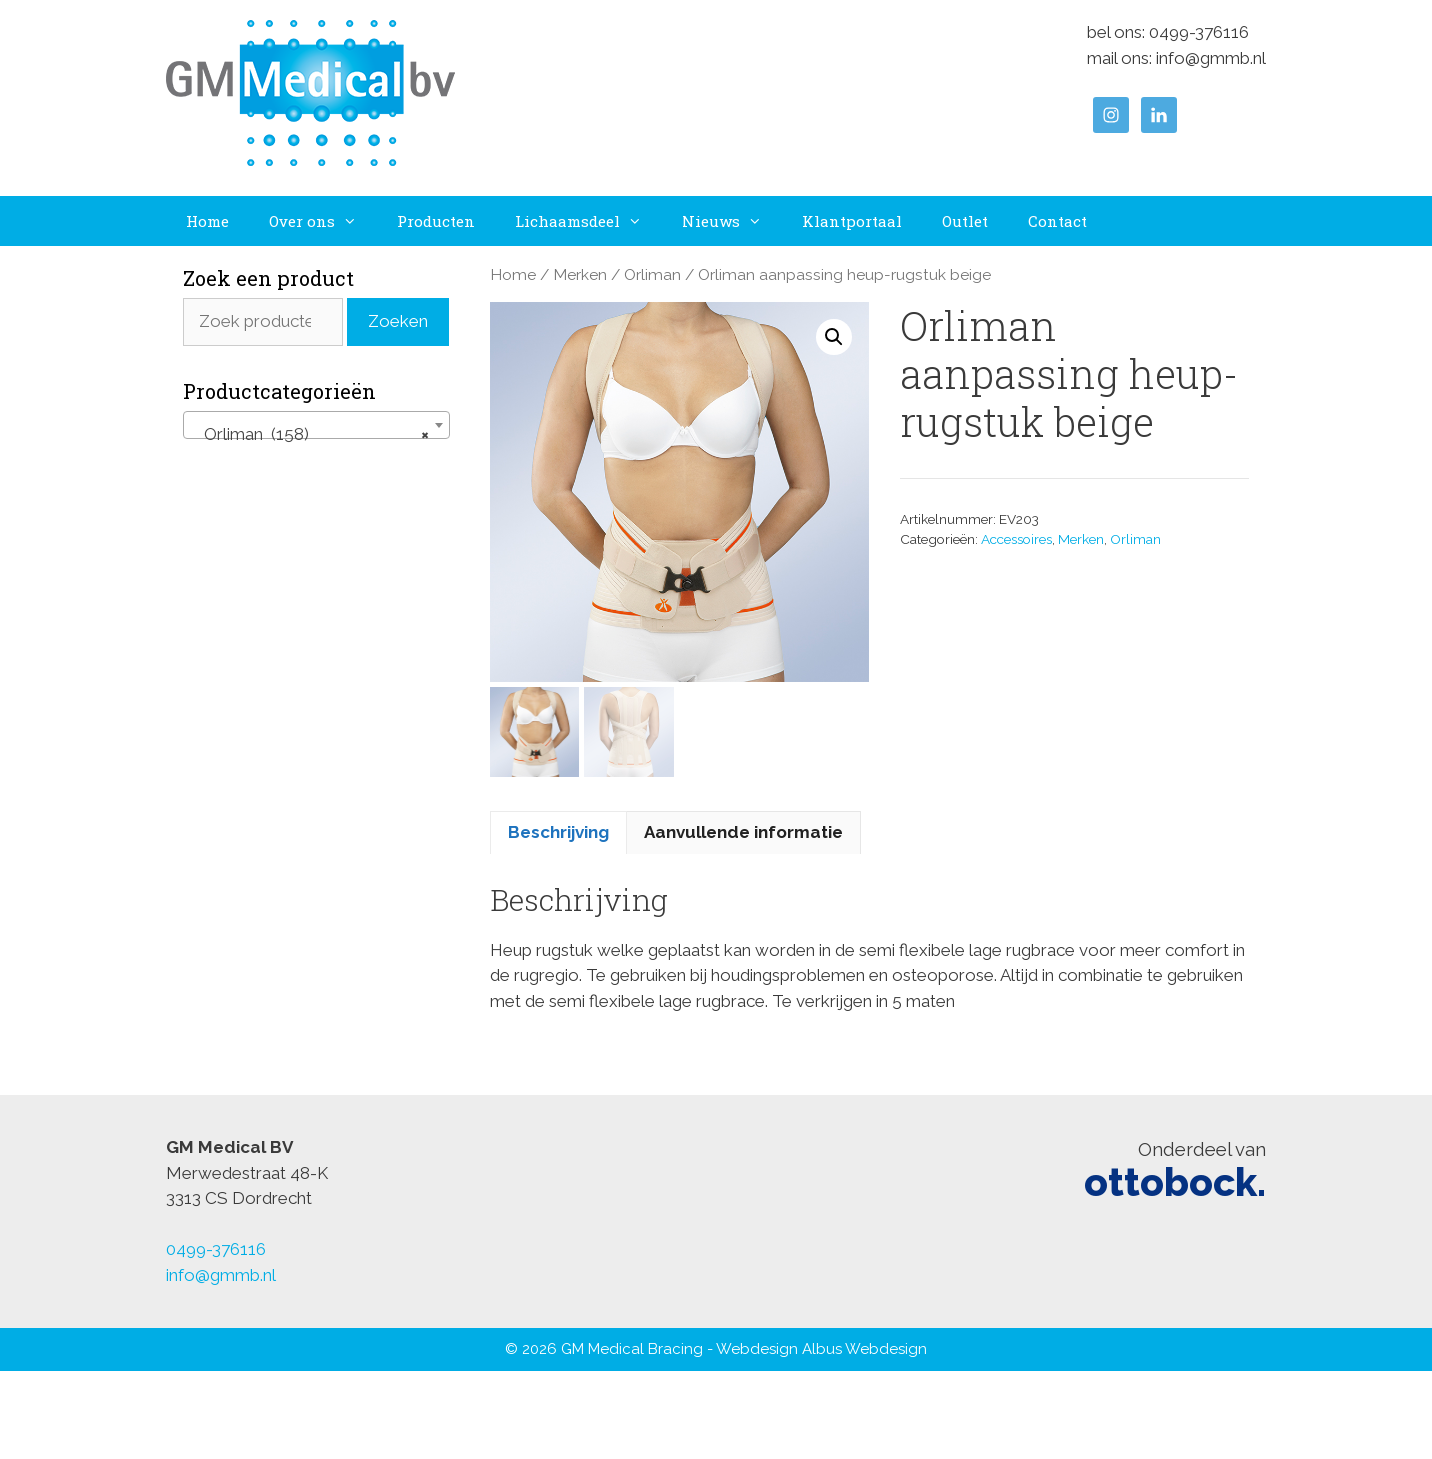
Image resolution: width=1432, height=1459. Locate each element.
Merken (580, 274)
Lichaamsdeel (588, 221)
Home (207, 221)
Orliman (652, 274)
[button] (834, 337)
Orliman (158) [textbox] (310, 434)
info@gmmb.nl (1211, 58)
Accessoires (1016, 539)
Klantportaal (852, 221)
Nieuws (732, 221)
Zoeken (398, 321)
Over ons (323, 221)
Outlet (965, 221)
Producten (436, 221)
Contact (1057, 221)
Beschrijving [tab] (558, 832)
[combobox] (316, 425)
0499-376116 (1199, 32)
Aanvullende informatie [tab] (743, 832)
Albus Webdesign (864, 1349)
